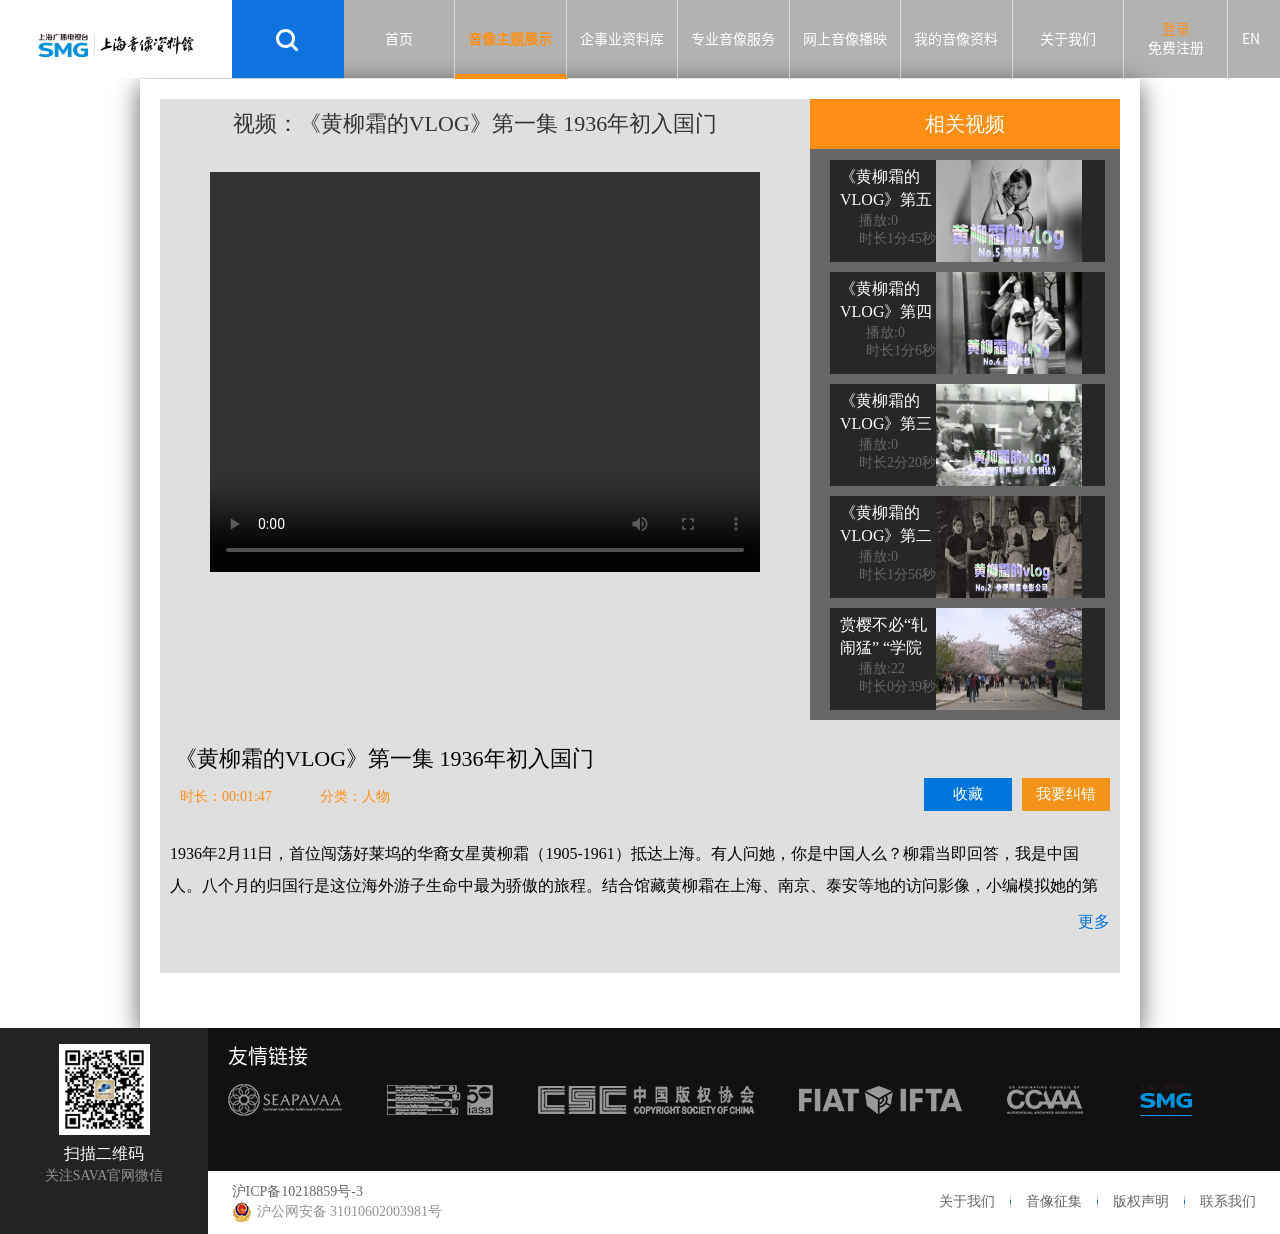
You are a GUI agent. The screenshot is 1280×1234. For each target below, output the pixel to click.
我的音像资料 (956, 39)
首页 (399, 39)
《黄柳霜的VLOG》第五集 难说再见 (886, 199)
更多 (1094, 921)
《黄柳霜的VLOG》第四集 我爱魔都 (886, 311)
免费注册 (1176, 48)
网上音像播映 (845, 39)
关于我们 (1068, 39)
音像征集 (1054, 1201)
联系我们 (1228, 1201)
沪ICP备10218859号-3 (297, 1191)
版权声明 (1141, 1201)
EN (1251, 39)
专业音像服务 (733, 39)
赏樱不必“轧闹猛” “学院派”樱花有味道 (883, 659)
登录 (1176, 29)
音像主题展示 (510, 39)
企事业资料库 (622, 39)
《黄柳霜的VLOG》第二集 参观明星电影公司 (886, 547)
